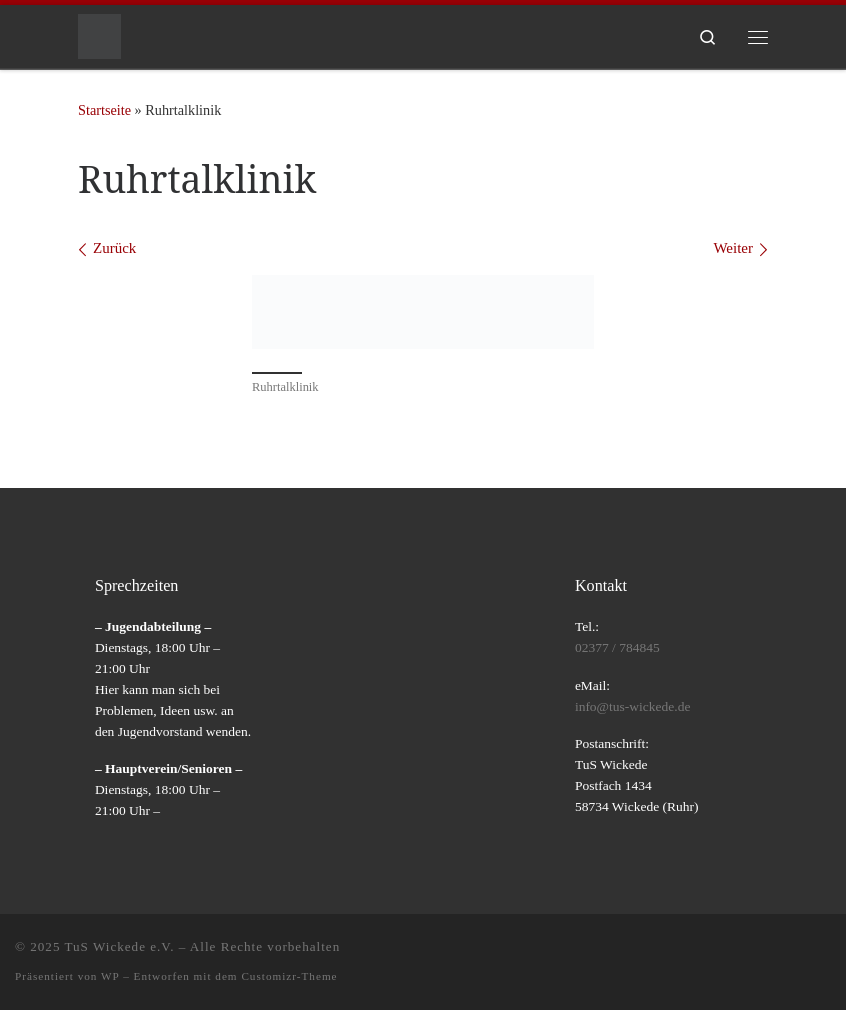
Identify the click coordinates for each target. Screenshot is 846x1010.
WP (110, 976)
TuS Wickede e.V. (120, 946)
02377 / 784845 (617, 647)
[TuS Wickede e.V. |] (99, 34)
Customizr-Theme (289, 976)
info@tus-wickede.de (633, 706)
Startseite (104, 110)
